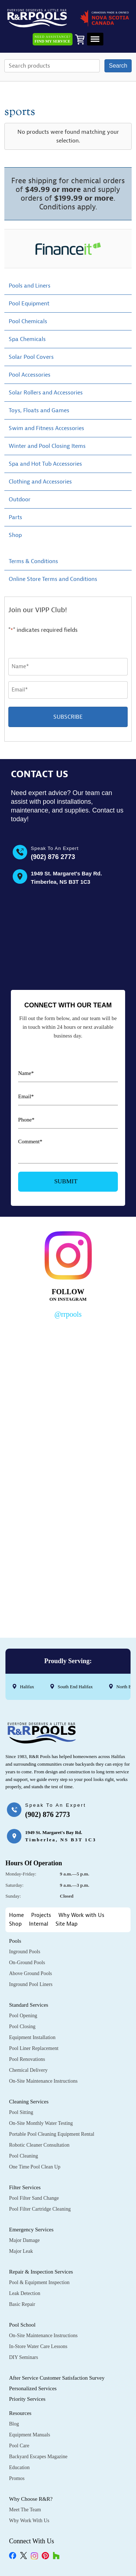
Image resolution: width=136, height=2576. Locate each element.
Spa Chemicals (27, 339)
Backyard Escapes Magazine (38, 2456)
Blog (14, 2424)
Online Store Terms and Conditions (53, 579)
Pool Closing (22, 2026)
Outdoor (19, 499)
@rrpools (68, 1314)
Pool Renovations (27, 2059)
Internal (38, 1924)
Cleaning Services (29, 2101)
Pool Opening (23, 2015)
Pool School (22, 2325)
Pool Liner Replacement (33, 2048)
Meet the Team (25, 2509)
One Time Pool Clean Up (35, 2167)
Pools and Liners (29, 285)
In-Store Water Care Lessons (38, 2346)
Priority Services (27, 2399)
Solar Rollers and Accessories (46, 392)
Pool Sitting (21, 2112)
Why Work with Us (81, 1915)
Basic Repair (22, 2304)
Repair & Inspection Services (41, 2272)
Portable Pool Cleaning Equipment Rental (51, 2134)
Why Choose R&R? (31, 2499)
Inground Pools (24, 1951)
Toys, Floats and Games (39, 410)
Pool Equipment (29, 303)
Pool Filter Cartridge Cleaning (40, 2209)
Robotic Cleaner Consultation (39, 2145)
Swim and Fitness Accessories (46, 428)
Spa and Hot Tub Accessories (45, 464)
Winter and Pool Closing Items (47, 446)
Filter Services (25, 2187)
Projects (41, 1915)
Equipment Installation (32, 2037)
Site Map (66, 1924)
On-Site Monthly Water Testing (41, 2123)
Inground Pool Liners (31, 1984)
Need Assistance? (52, 39)
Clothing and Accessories (40, 481)
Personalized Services (33, 2388)
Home (16, 1915)
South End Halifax (75, 1686)
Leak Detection (24, 2293)
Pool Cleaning (23, 2156)
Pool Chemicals (28, 321)
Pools (15, 1941)
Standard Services (28, 2005)
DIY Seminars (23, 2357)
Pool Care (19, 2445)
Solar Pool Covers (31, 357)
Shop (15, 535)
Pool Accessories (29, 374)
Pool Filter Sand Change (34, 2198)
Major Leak (21, 2251)
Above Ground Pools (30, 1973)
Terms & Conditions (33, 561)
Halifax (27, 1686)
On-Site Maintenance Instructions (43, 2081)
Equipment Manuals (29, 2434)
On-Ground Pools (27, 1962)
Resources (20, 2413)
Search (118, 66)
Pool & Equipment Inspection (39, 2282)
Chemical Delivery (28, 2070)
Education (19, 2467)
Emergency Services (31, 2229)
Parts (15, 517)
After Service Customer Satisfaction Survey (56, 2378)
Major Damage (24, 2240)
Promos (17, 2478)
